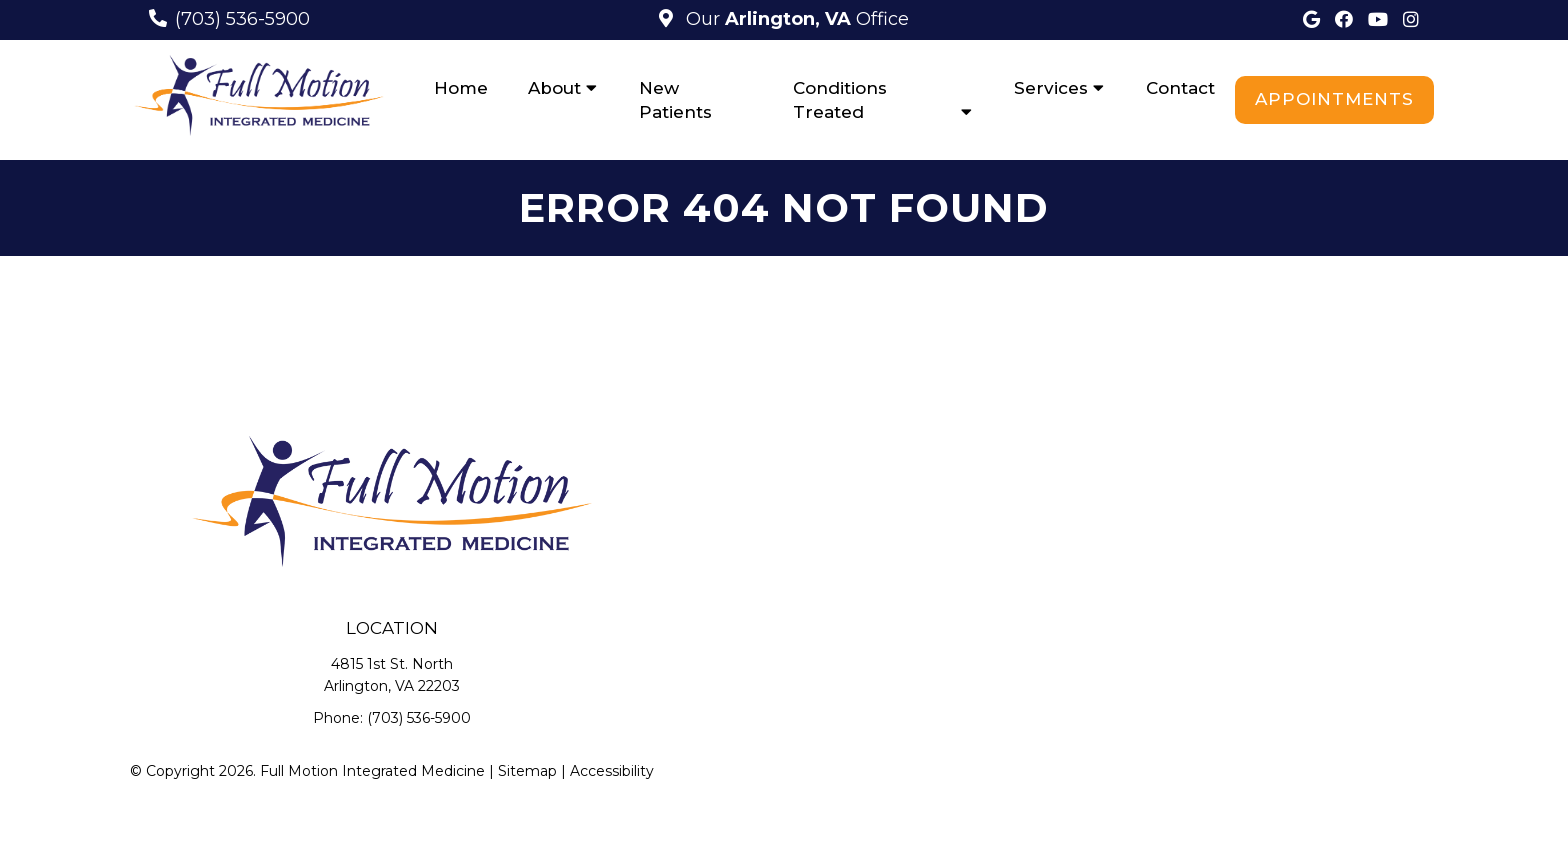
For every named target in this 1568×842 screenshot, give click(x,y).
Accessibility (612, 771)
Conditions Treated (840, 100)
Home (461, 88)
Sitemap (527, 771)
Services (1051, 88)
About (554, 88)
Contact (1180, 88)
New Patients (675, 100)
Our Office (795, 19)
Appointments (1334, 99)
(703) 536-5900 (242, 19)
